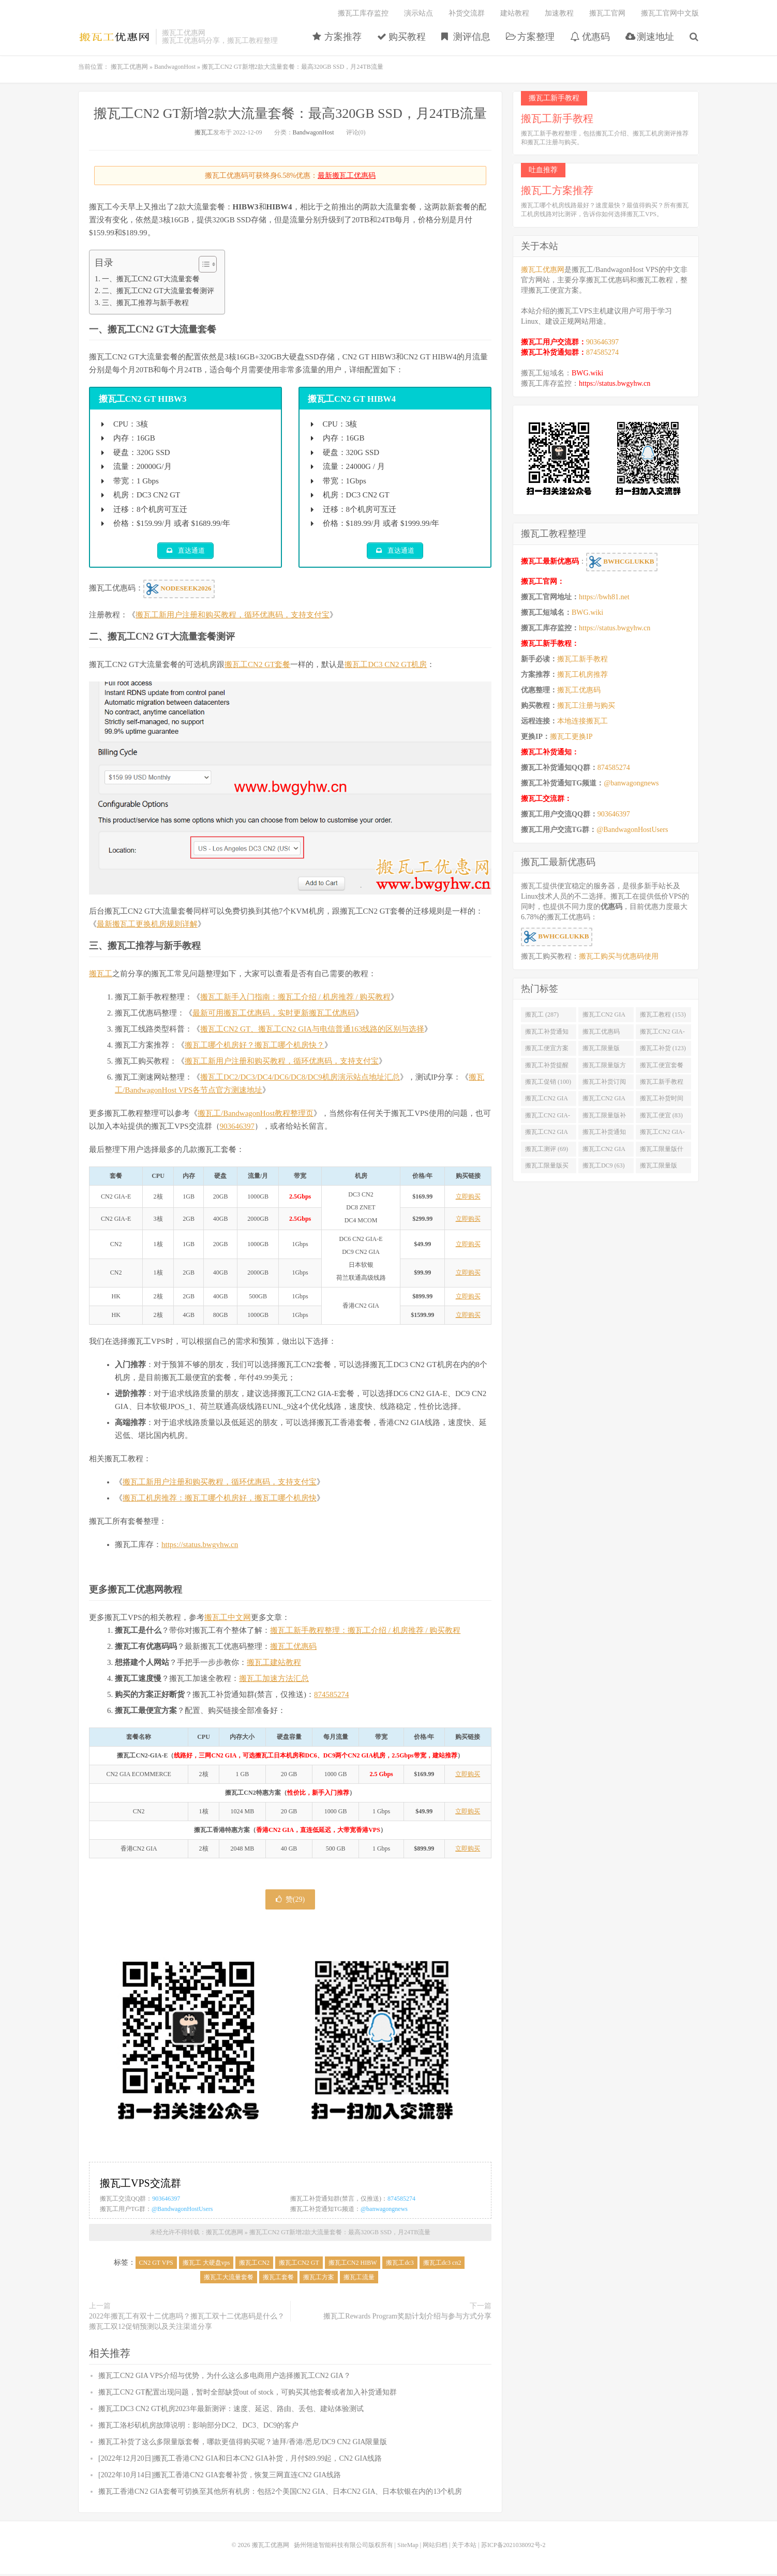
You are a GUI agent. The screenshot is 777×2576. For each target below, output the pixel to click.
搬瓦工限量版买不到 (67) (547, 1167)
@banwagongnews (384, 2210)
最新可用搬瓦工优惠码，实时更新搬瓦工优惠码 (273, 1015)
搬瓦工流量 (359, 2279)
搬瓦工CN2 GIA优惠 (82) (546, 1134)
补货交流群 (467, 13)
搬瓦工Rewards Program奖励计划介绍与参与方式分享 (407, 2318)
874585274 (331, 1696)
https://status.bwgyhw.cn (199, 1546)
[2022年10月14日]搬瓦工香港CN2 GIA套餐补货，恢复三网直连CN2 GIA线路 (219, 2477)
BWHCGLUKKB (621, 562)
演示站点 (418, 13)
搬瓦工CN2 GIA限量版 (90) (603, 1100)
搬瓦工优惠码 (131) (601, 1033)
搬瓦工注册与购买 (586, 705)
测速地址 (650, 37)
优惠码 (590, 37)
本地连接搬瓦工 (582, 721)
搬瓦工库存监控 (363, 13)
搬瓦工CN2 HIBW (352, 2264)
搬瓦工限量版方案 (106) (604, 1067)
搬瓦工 (204, 132)
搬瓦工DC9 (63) (603, 1165)
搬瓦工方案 (318, 2279)
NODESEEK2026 (179, 591)
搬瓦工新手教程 (582, 659)
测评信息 (465, 37)
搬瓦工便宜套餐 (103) (661, 1067)
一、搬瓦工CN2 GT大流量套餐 (151, 279)
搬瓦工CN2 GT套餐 (257, 666)
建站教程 (514, 13)
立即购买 (468, 1198)
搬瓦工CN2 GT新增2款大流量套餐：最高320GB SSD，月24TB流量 (290, 113)
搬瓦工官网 (607, 13)
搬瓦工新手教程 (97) (661, 1083)
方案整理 (530, 37)
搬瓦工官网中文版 (670, 13)
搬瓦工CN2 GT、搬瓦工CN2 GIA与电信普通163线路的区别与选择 (312, 1031)
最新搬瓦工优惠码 (347, 175)
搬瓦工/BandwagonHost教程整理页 (255, 1115)
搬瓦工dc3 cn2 (442, 2264)
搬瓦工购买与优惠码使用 (619, 956)
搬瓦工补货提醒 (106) (547, 1067)
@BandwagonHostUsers (182, 2210)
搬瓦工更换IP (571, 736)
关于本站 (464, 2547)
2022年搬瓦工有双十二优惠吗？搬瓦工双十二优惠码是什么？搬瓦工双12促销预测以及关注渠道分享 (187, 2323)
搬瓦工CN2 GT (299, 2264)
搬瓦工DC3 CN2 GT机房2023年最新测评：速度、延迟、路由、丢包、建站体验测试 (231, 2411)
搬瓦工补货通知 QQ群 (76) (604, 1134)
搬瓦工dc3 (399, 2264)
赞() (290, 1901)
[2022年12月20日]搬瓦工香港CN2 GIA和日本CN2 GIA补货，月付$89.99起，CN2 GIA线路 (240, 2460)
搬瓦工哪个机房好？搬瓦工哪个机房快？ (254, 1047)
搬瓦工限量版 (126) (601, 1050)
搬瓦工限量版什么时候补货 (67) (661, 1151)
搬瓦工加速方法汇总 (274, 1680)
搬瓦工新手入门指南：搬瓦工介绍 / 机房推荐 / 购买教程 (295, 999)
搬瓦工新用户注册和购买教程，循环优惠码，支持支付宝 (233, 617)
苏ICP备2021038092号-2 (513, 2547)
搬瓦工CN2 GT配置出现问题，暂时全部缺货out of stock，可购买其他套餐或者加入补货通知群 (247, 2394)
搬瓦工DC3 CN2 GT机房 (386, 666)
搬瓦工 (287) (542, 1014)
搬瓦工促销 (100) (548, 1081)
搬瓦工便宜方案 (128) (547, 1050)
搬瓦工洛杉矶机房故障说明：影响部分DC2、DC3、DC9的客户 (198, 2427)
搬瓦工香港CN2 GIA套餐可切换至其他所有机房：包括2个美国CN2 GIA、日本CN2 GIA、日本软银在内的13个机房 (280, 2493)
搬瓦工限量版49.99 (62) (658, 1167)
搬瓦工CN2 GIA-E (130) (662, 1033)
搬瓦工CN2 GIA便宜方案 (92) (546, 1100)
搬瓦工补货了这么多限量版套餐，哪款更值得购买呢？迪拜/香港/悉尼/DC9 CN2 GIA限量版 (242, 2444)
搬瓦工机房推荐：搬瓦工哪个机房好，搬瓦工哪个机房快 (220, 1500)
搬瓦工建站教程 (274, 1664)
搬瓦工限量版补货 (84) (604, 1117)
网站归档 (435, 2547)
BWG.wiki (587, 373)
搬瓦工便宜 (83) (661, 1115)
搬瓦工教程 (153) (663, 1014)
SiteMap (408, 2547)
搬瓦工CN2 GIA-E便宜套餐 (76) (662, 1134)
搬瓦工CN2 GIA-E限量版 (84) (547, 1117)
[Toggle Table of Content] (202, 264)
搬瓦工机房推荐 (582, 674)
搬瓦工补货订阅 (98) (604, 1083)
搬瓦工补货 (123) (663, 1048)
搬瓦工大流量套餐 (228, 2279)
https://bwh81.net (604, 597)
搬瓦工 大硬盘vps (206, 2264)
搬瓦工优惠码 (293, 1648)
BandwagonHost (175, 66)
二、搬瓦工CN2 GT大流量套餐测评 (158, 290)
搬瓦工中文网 (227, 1619)
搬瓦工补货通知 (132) (547, 1033)
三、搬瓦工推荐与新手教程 (145, 302)
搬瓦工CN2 (254, 2264)
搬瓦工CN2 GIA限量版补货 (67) (603, 1151)
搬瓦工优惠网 (114, 36)
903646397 (237, 1128)
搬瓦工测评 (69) (546, 1149)
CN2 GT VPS (156, 2264)
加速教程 (559, 13)
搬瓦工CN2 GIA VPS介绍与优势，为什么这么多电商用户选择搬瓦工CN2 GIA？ (224, 2378)
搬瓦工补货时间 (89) (661, 1100)
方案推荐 (337, 37)
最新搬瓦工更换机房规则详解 (147, 926)
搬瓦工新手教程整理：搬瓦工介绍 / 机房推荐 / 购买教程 (365, 1632)
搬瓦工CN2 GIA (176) (603, 1016)
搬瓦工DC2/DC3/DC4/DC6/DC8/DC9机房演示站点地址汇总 (300, 1079)
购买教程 (401, 37)
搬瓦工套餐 (278, 2279)
